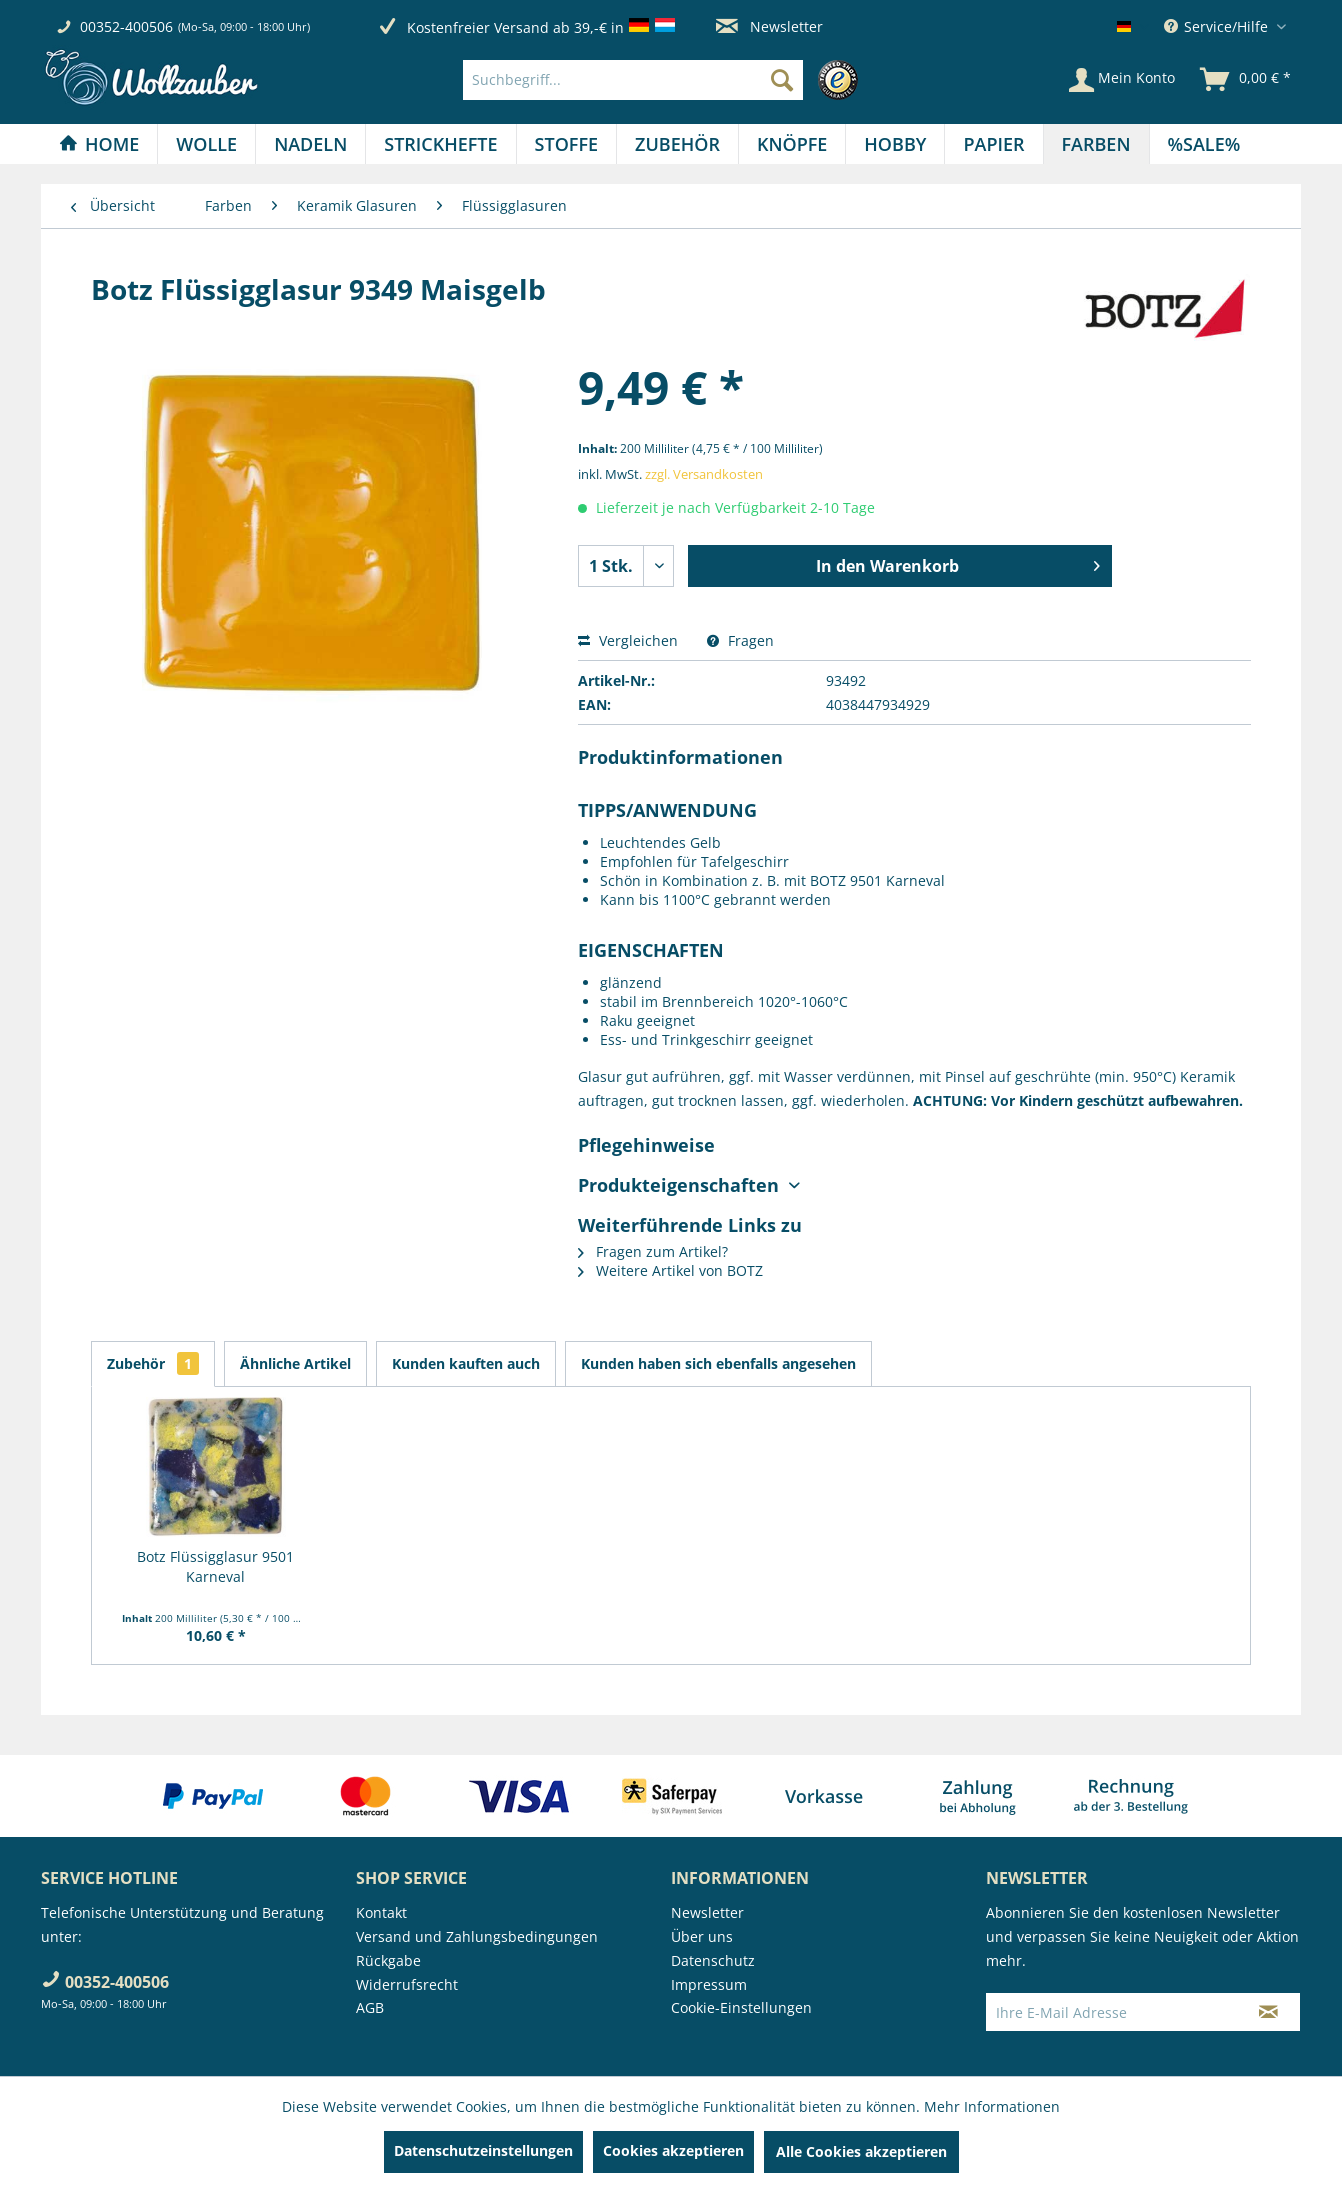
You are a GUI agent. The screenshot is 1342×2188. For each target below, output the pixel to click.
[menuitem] (665, 80)
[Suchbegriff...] (633, 80)
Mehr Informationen (992, 2106)
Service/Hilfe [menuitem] (1218, 26)
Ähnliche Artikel (295, 1363)
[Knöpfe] (792, 144)
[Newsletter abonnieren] (1268, 2012)
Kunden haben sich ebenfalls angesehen (718, 1363)
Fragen (740, 640)
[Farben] (1096, 144)
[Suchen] (782, 80)
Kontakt (381, 1912)
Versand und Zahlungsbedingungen (477, 1936)
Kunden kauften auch (466, 1363)
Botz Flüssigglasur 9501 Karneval (215, 1566)
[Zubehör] (677, 144)
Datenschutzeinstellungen (483, 2150)
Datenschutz (713, 1960)
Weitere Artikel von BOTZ (670, 1270)
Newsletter (769, 26)
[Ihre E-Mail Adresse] (1112, 2012)
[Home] (99, 144)
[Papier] (993, 144)
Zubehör (153, 1363)
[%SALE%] (1204, 144)
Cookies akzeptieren (673, 2150)
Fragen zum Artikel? (653, 1251)
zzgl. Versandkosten (704, 474)
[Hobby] (895, 144)
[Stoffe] (566, 144)
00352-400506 (126, 26)
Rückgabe (388, 1960)
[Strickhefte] (440, 144)
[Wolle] (206, 144)
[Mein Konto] (1122, 80)
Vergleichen (628, 640)
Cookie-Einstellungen (741, 2007)
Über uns (702, 1936)
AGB (370, 2007)
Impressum (709, 1984)
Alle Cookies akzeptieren (861, 2151)
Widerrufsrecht (407, 1984)
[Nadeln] (310, 144)
